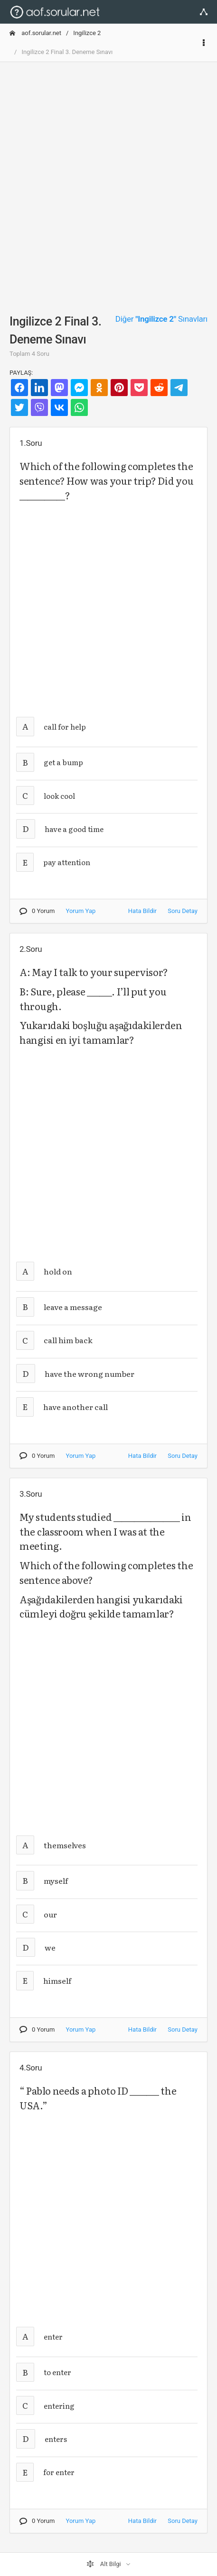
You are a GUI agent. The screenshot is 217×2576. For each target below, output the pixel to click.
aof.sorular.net (35, 32)
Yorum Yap (81, 910)
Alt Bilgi (104, 2564)
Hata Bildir (142, 910)
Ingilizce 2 (87, 32)
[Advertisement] (108, 178)
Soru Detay (183, 910)
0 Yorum (37, 910)
